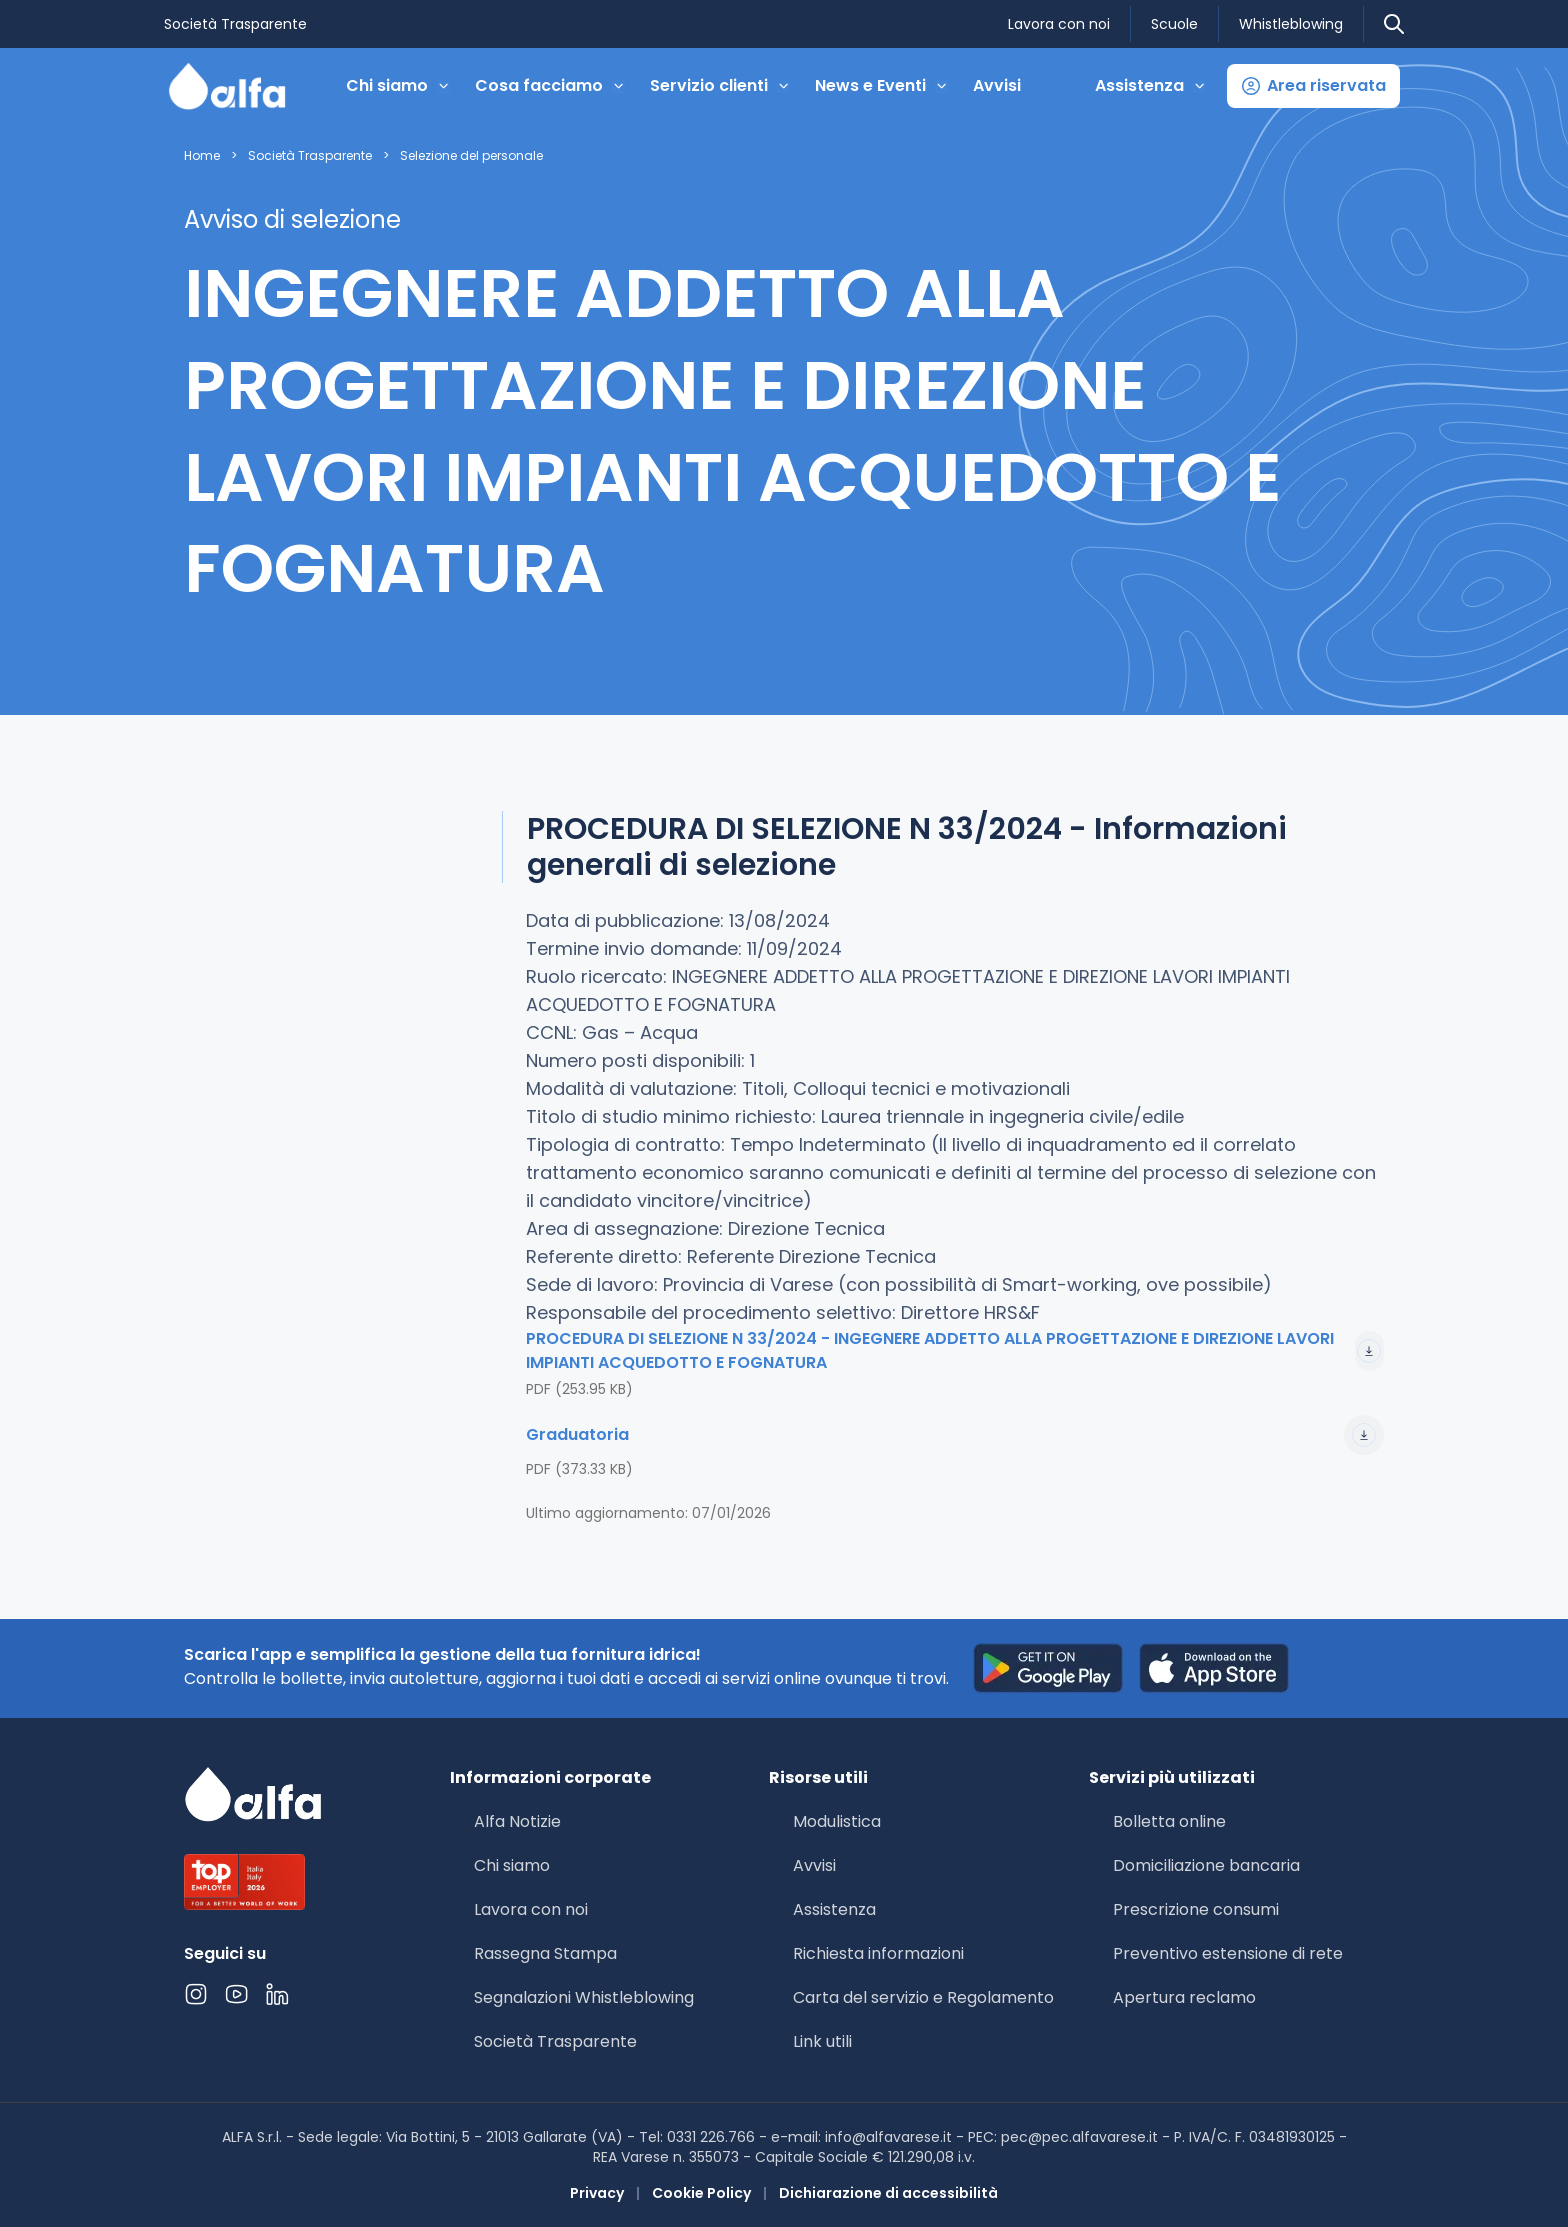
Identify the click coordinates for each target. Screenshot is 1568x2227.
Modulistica (837, 1821)
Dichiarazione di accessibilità (888, 2193)
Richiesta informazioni (878, 1953)
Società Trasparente (235, 24)
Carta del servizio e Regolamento (923, 1997)
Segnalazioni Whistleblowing (584, 1997)
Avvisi (997, 85)
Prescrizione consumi (1196, 1909)
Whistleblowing (1291, 24)
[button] (1313, 86)
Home (202, 156)
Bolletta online (1169, 1821)
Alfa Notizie (517, 1821)
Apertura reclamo (1184, 1997)
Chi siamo (512, 1865)
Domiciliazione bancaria (1206, 1865)
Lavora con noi (1059, 24)
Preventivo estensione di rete (1228, 1953)
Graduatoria (955, 1435)
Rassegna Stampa (545, 1953)
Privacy (597, 2193)
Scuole (1174, 24)
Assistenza (834, 1909)
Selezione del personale (471, 156)
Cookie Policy (701, 2193)
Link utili (822, 2041)
